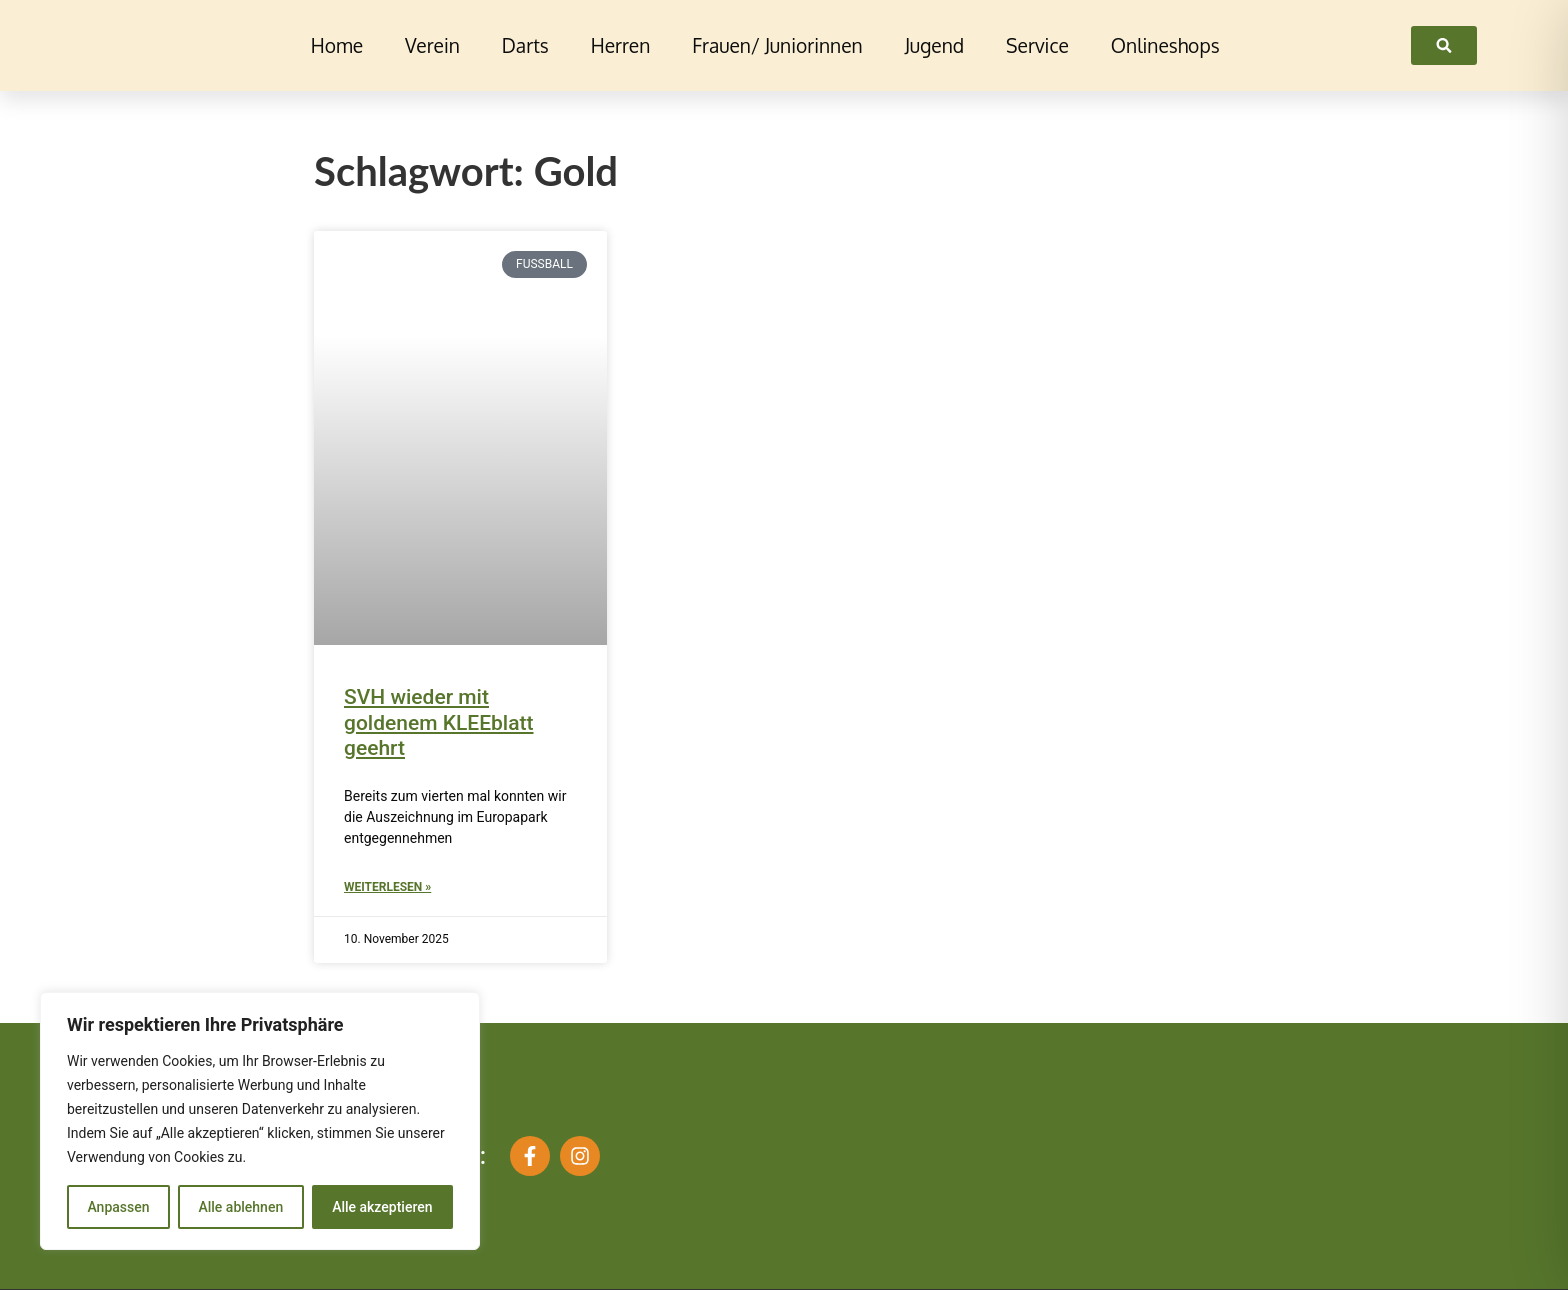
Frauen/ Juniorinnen (777, 45)
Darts (525, 45)
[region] (260, 1121)
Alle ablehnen (240, 1207)
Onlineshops (1165, 45)
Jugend (934, 45)
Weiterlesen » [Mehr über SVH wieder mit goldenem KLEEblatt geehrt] (387, 887)
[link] (1444, 45)
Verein (432, 45)
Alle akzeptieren (382, 1207)
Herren (621, 45)
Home (337, 45)
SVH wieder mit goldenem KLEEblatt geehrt (439, 722)
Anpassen (118, 1207)
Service (1037, 45)
